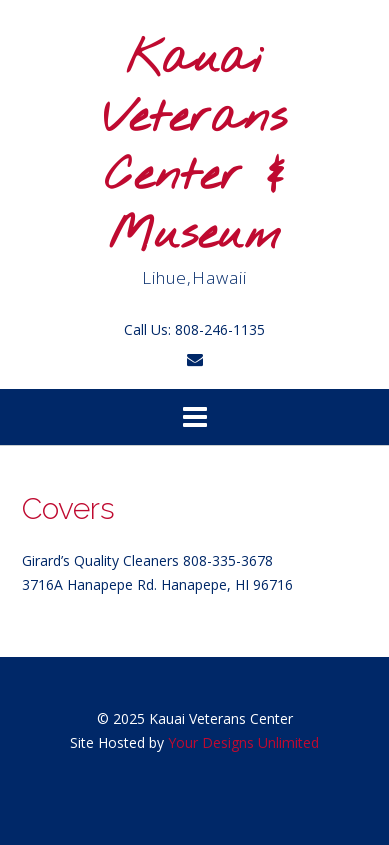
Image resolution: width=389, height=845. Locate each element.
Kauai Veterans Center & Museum (195, 148)
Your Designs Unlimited (243, 742)
